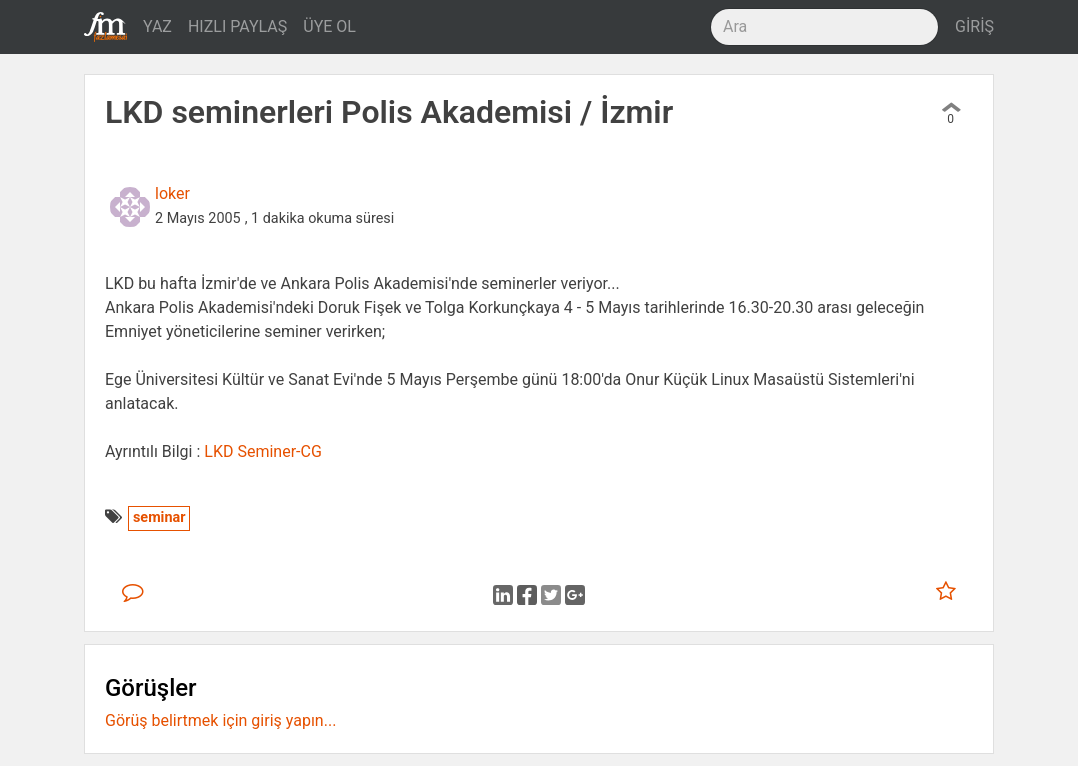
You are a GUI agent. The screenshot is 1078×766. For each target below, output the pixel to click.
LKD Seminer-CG (263, 451)
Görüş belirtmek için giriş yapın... (220, 720)
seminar (159, 517)
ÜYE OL (329, 26)
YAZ (157, 26)
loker (172, 193)
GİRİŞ (974, 26)
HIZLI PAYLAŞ (237, 26)
